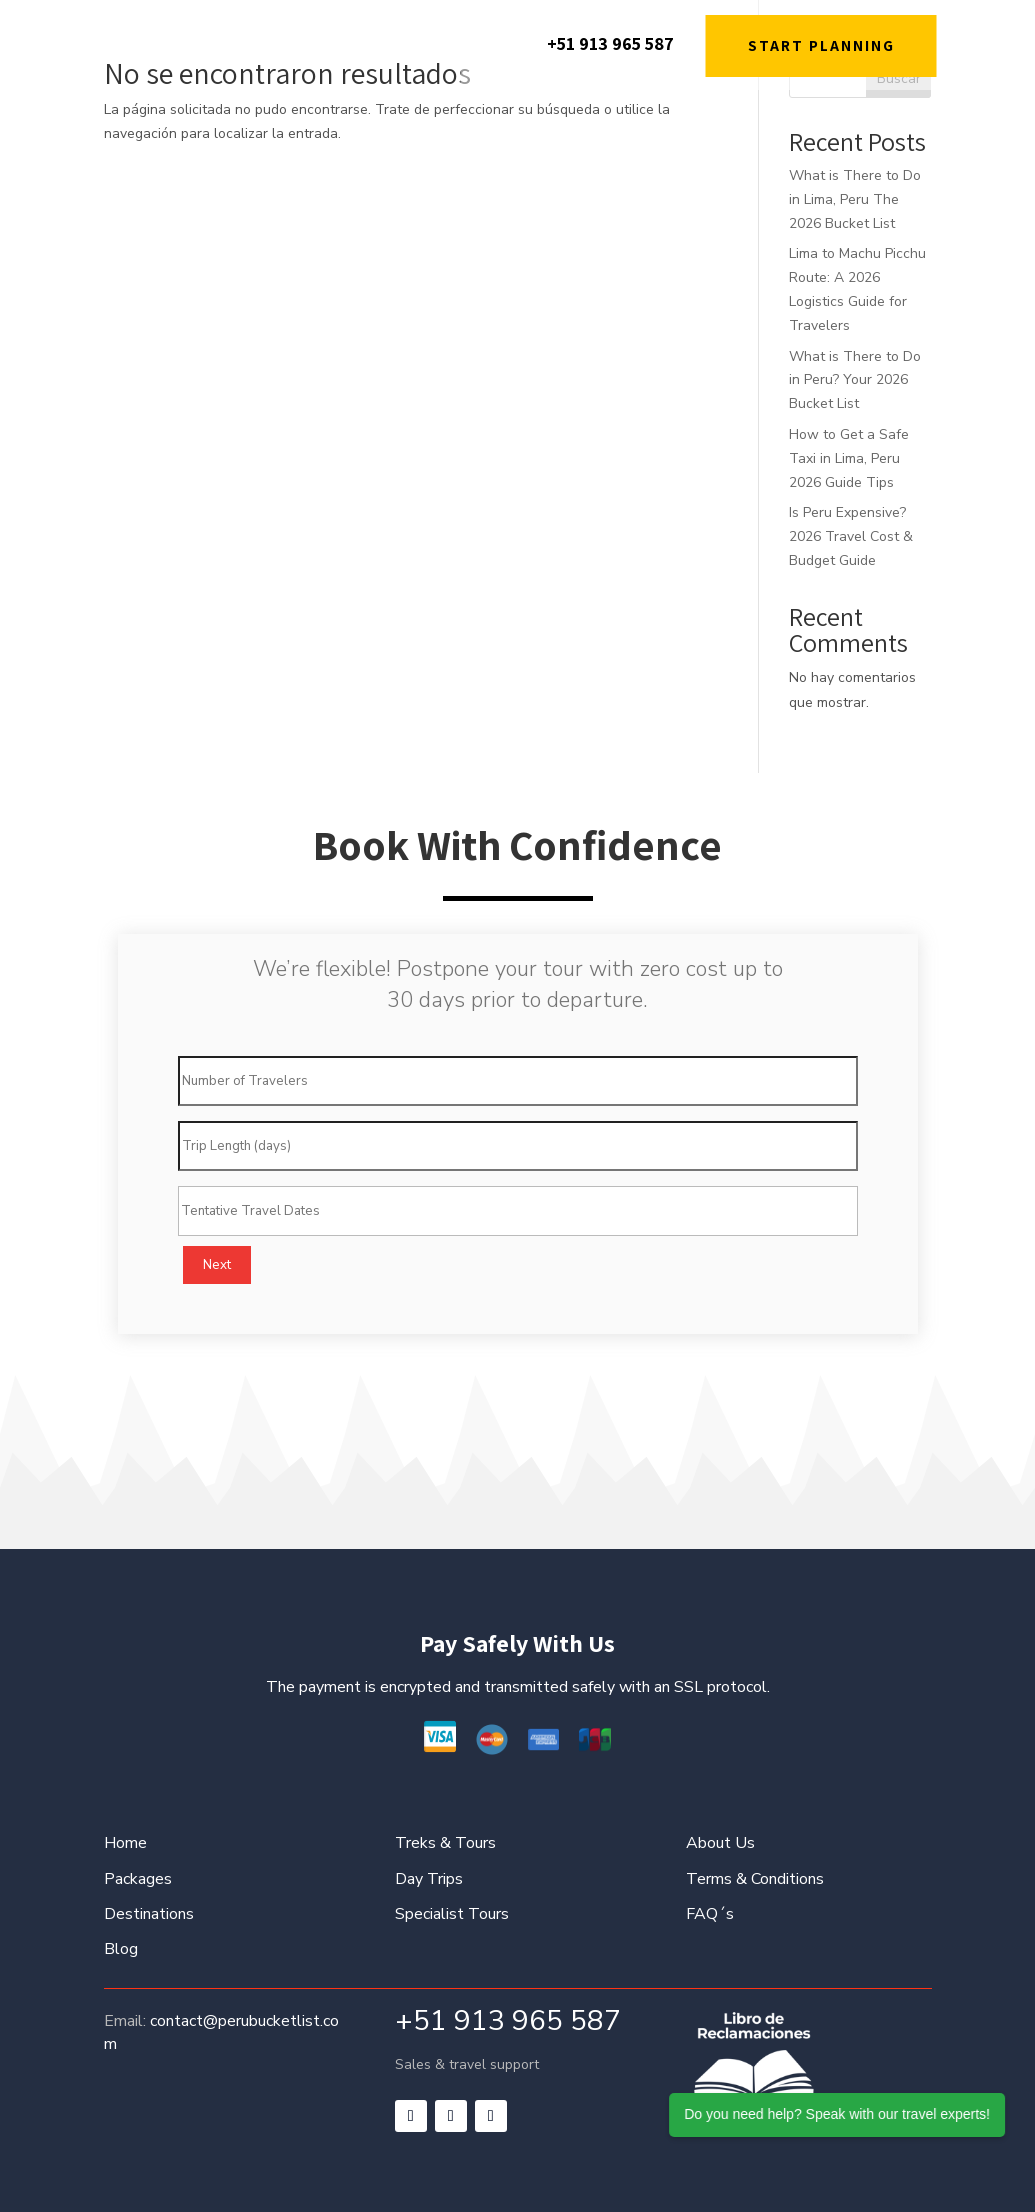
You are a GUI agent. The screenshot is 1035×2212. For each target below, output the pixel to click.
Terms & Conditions (755, 1879)
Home (125, 1843)
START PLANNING (821, 45)
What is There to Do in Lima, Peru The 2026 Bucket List (855, 199)
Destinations (149, 1914)
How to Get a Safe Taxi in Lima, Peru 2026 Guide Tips (849, 458)
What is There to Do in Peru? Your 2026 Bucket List (855, 380)
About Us (720, 1843)
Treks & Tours (445, 1843)
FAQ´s (710, 1914)
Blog (121, 1949)
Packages (138, 1879)
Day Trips (429, 1879)
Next (217, 1265)
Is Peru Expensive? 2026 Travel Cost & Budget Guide (851, 536)
